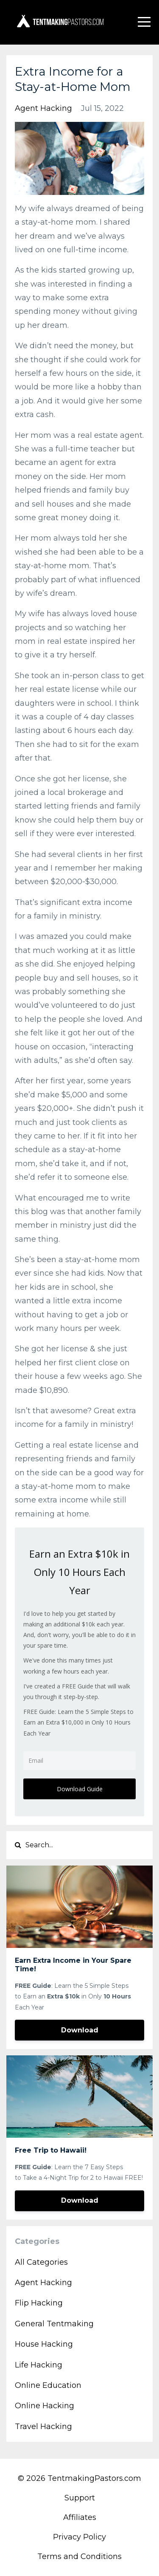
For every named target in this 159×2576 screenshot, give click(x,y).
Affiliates (79, 2517)
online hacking (44, 2405)
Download (79, 2030)
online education (48, 2385)
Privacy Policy (79, 2537)
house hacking (44, 2344)
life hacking (38, 2365)
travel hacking (43, 2426)
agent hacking (43, 108)
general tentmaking (54, 2323)
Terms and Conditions (79, 2556)
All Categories (41, 2262)
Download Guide (80, 1789)
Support (79, 2498)
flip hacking (39, 2303)
